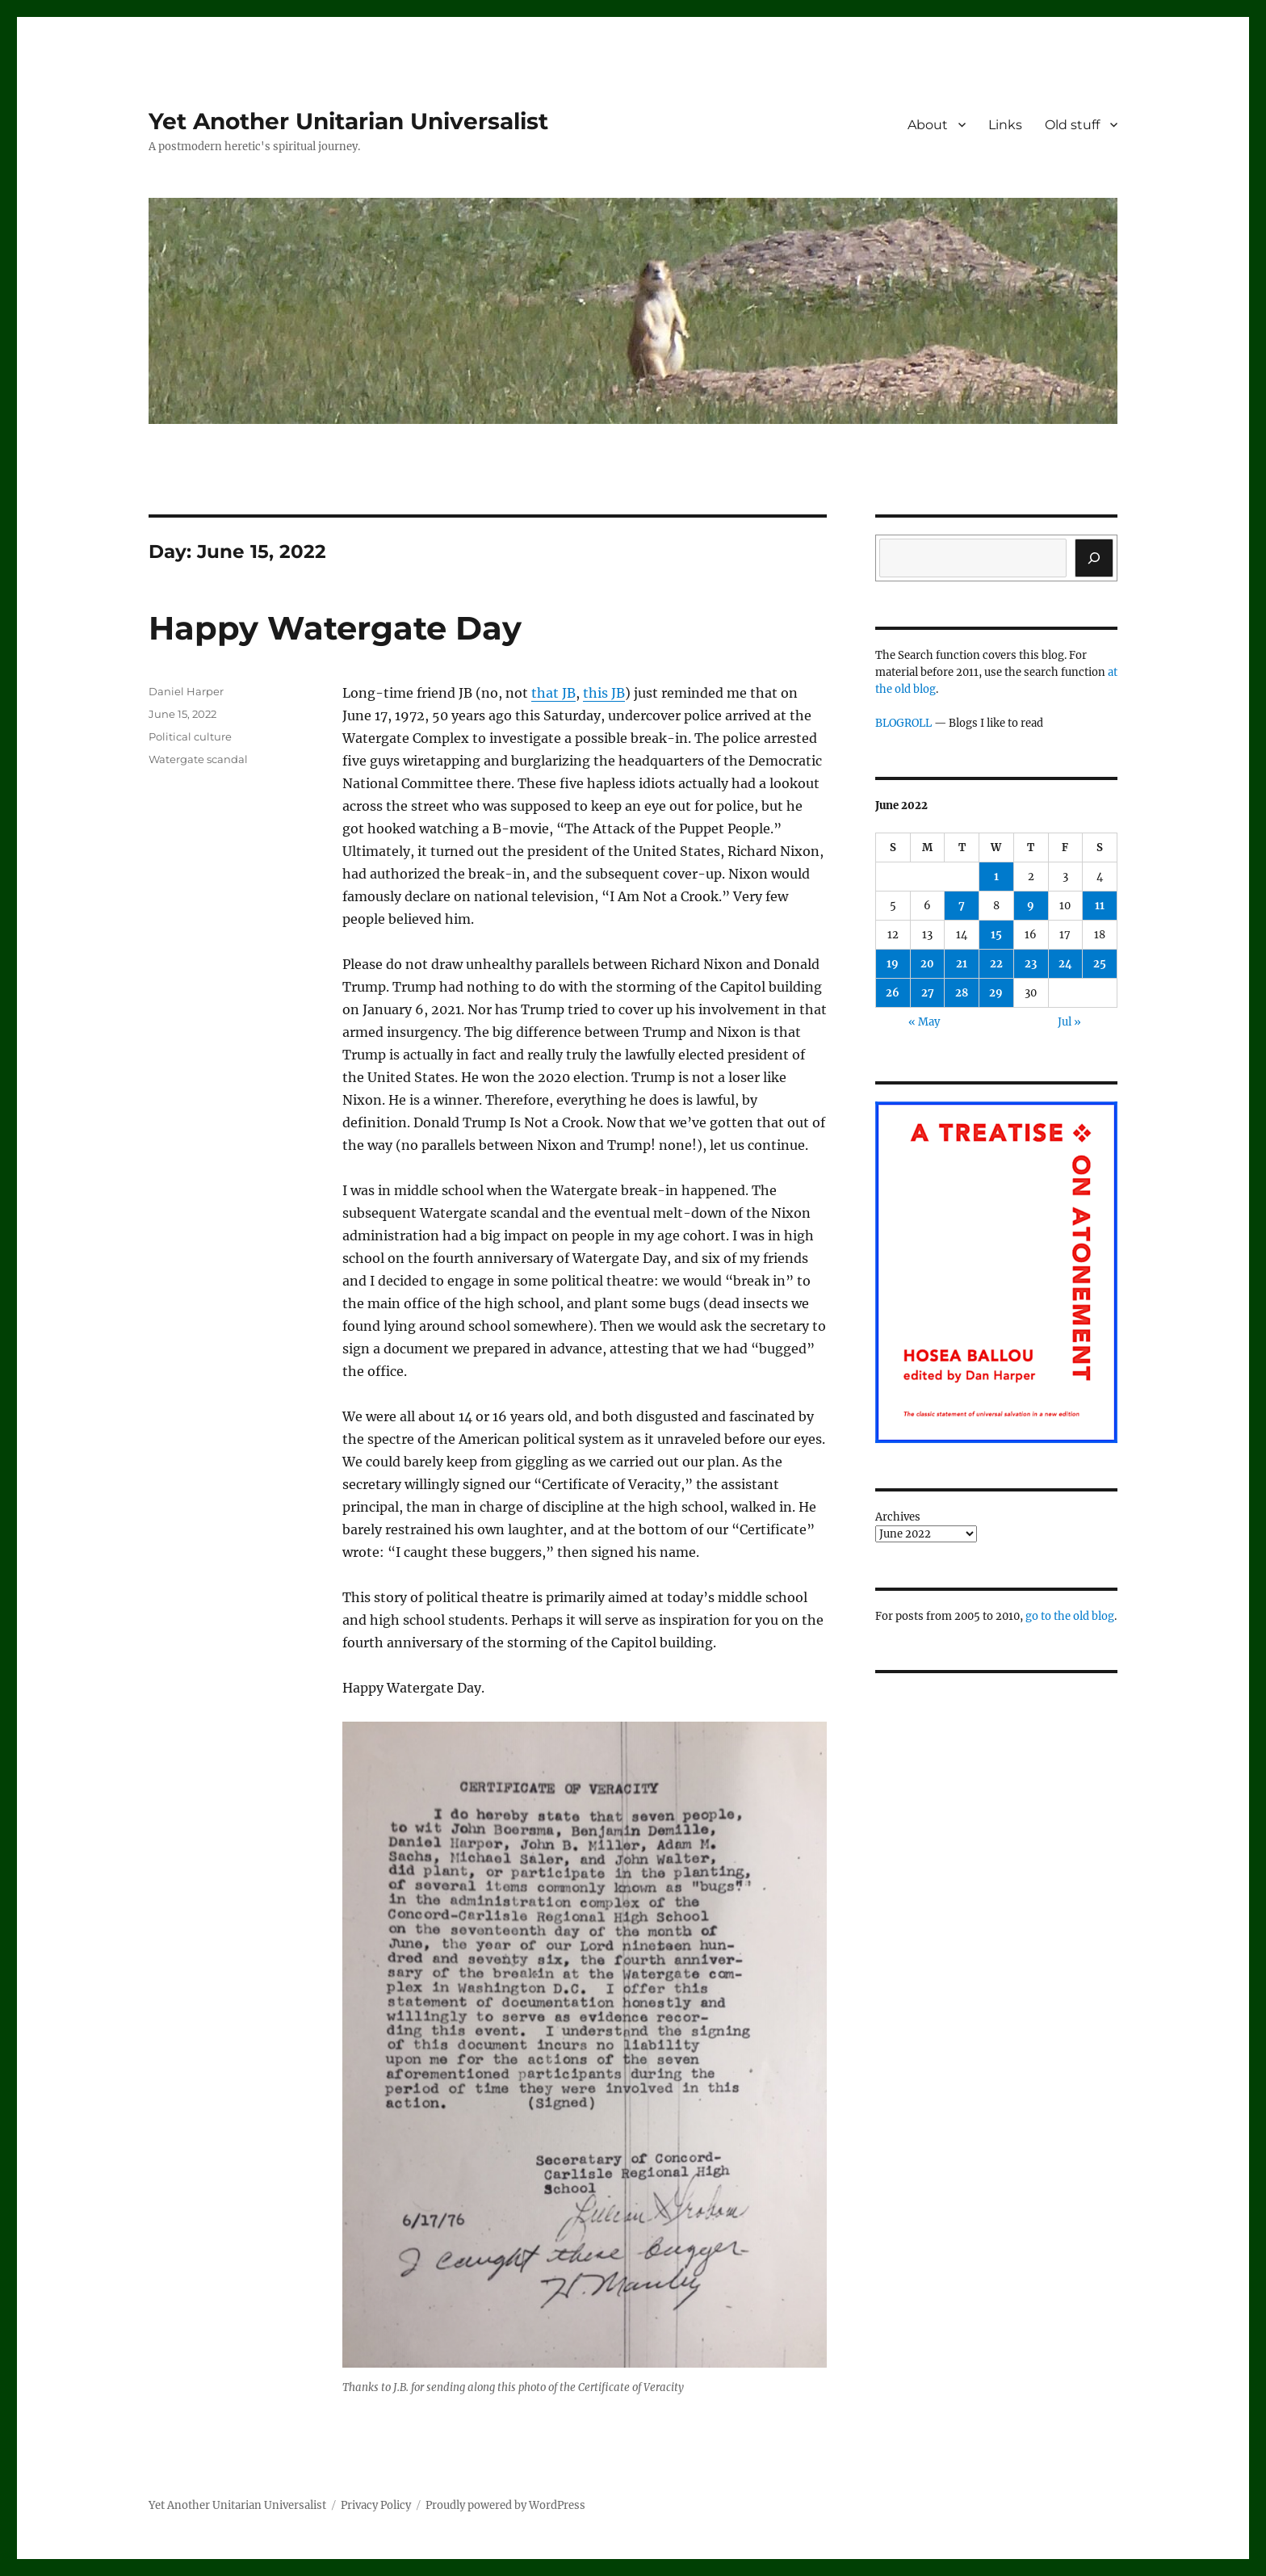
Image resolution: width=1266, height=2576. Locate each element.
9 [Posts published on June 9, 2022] (1030, 906)
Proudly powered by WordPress (505, 2505)
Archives (897, 1517)
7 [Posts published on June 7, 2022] (961, 906)
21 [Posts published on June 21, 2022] (961, 964)
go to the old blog (1069, 1616)
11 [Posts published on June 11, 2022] (1100, 906)
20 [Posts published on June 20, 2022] (927, 964)
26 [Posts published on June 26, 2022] (892, 993)
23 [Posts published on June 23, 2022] (1031, 964)
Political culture (190, 736)
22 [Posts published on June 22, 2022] (996, 964)
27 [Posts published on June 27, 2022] (927, 993)
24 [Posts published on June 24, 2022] (1065, 964)
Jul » (1069, 1022)
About (928, 124)
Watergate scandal (198, 759)
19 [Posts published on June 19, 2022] (893, 964)
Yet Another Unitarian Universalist (348, 121)
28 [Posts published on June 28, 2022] (961, 993)
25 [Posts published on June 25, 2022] (1099, 964)
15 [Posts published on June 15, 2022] (996, 935)
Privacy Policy (376, 2505)
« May (924, 1022)
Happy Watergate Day (335, 628)
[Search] (1094, 558)
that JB (553, 693)
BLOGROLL (903, 723)
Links (1005, 124)
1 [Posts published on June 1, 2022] (996, 876)
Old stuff (1072, 124)
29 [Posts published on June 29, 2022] (996, 993)
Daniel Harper (186, 691)
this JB (604, 693)
